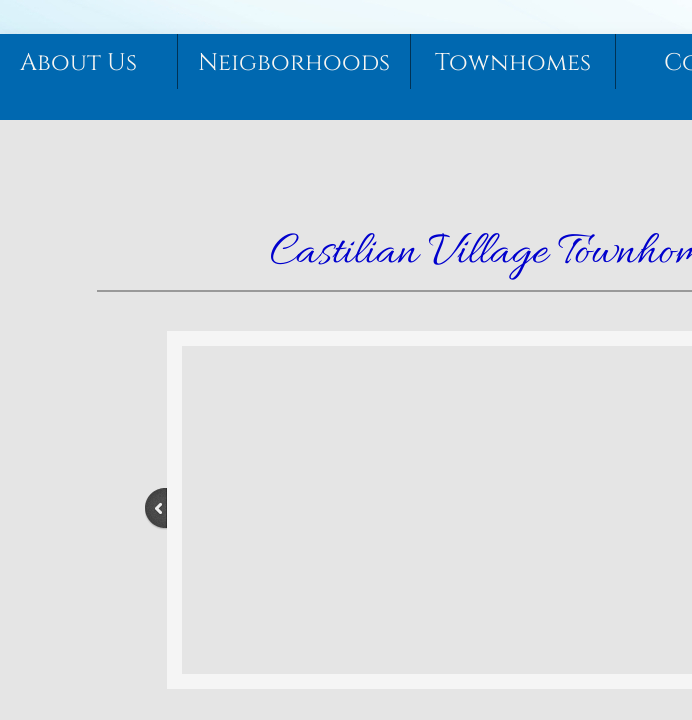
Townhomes (513, 63)
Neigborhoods (294, 63)
